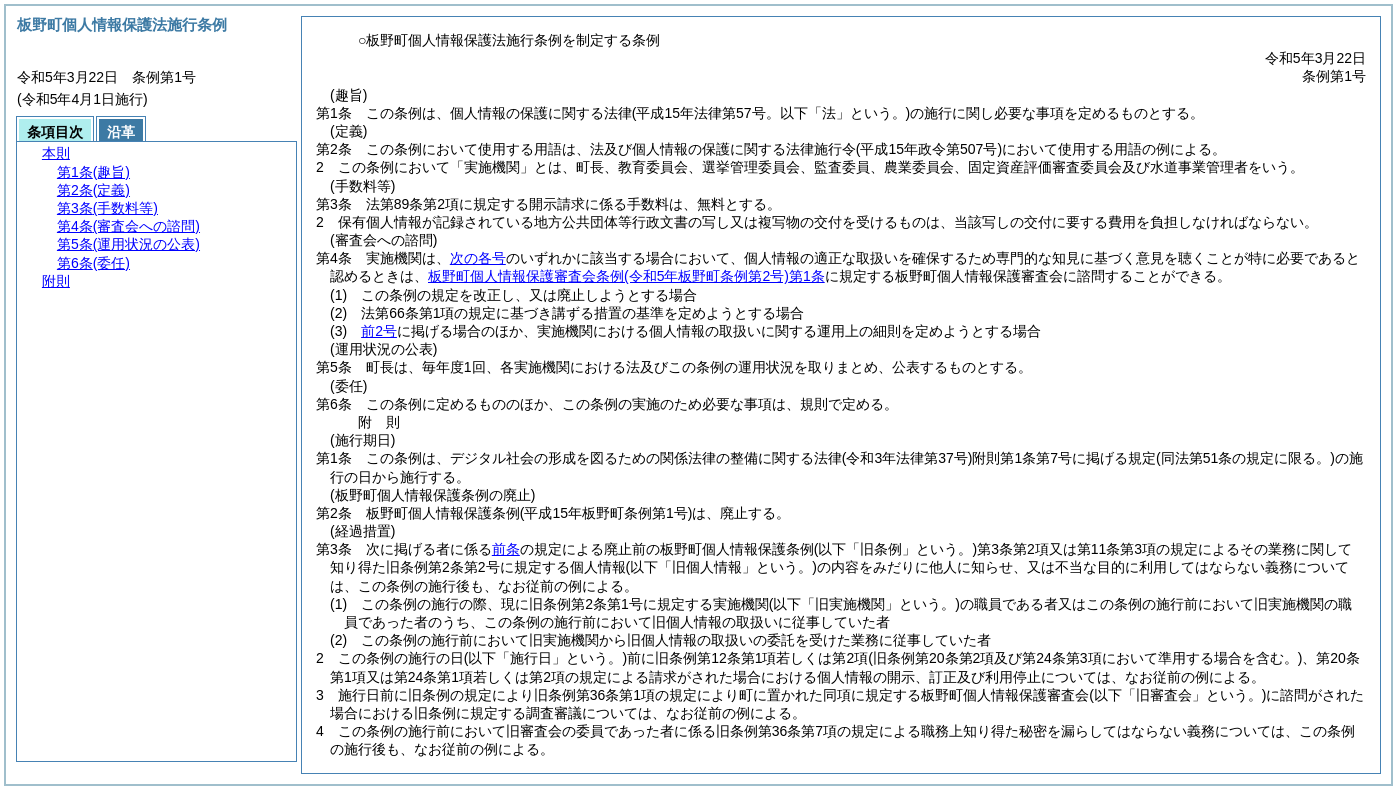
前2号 (379, 331)
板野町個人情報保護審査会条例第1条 (626, 276)
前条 (506, 549)
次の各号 (478, 258)
